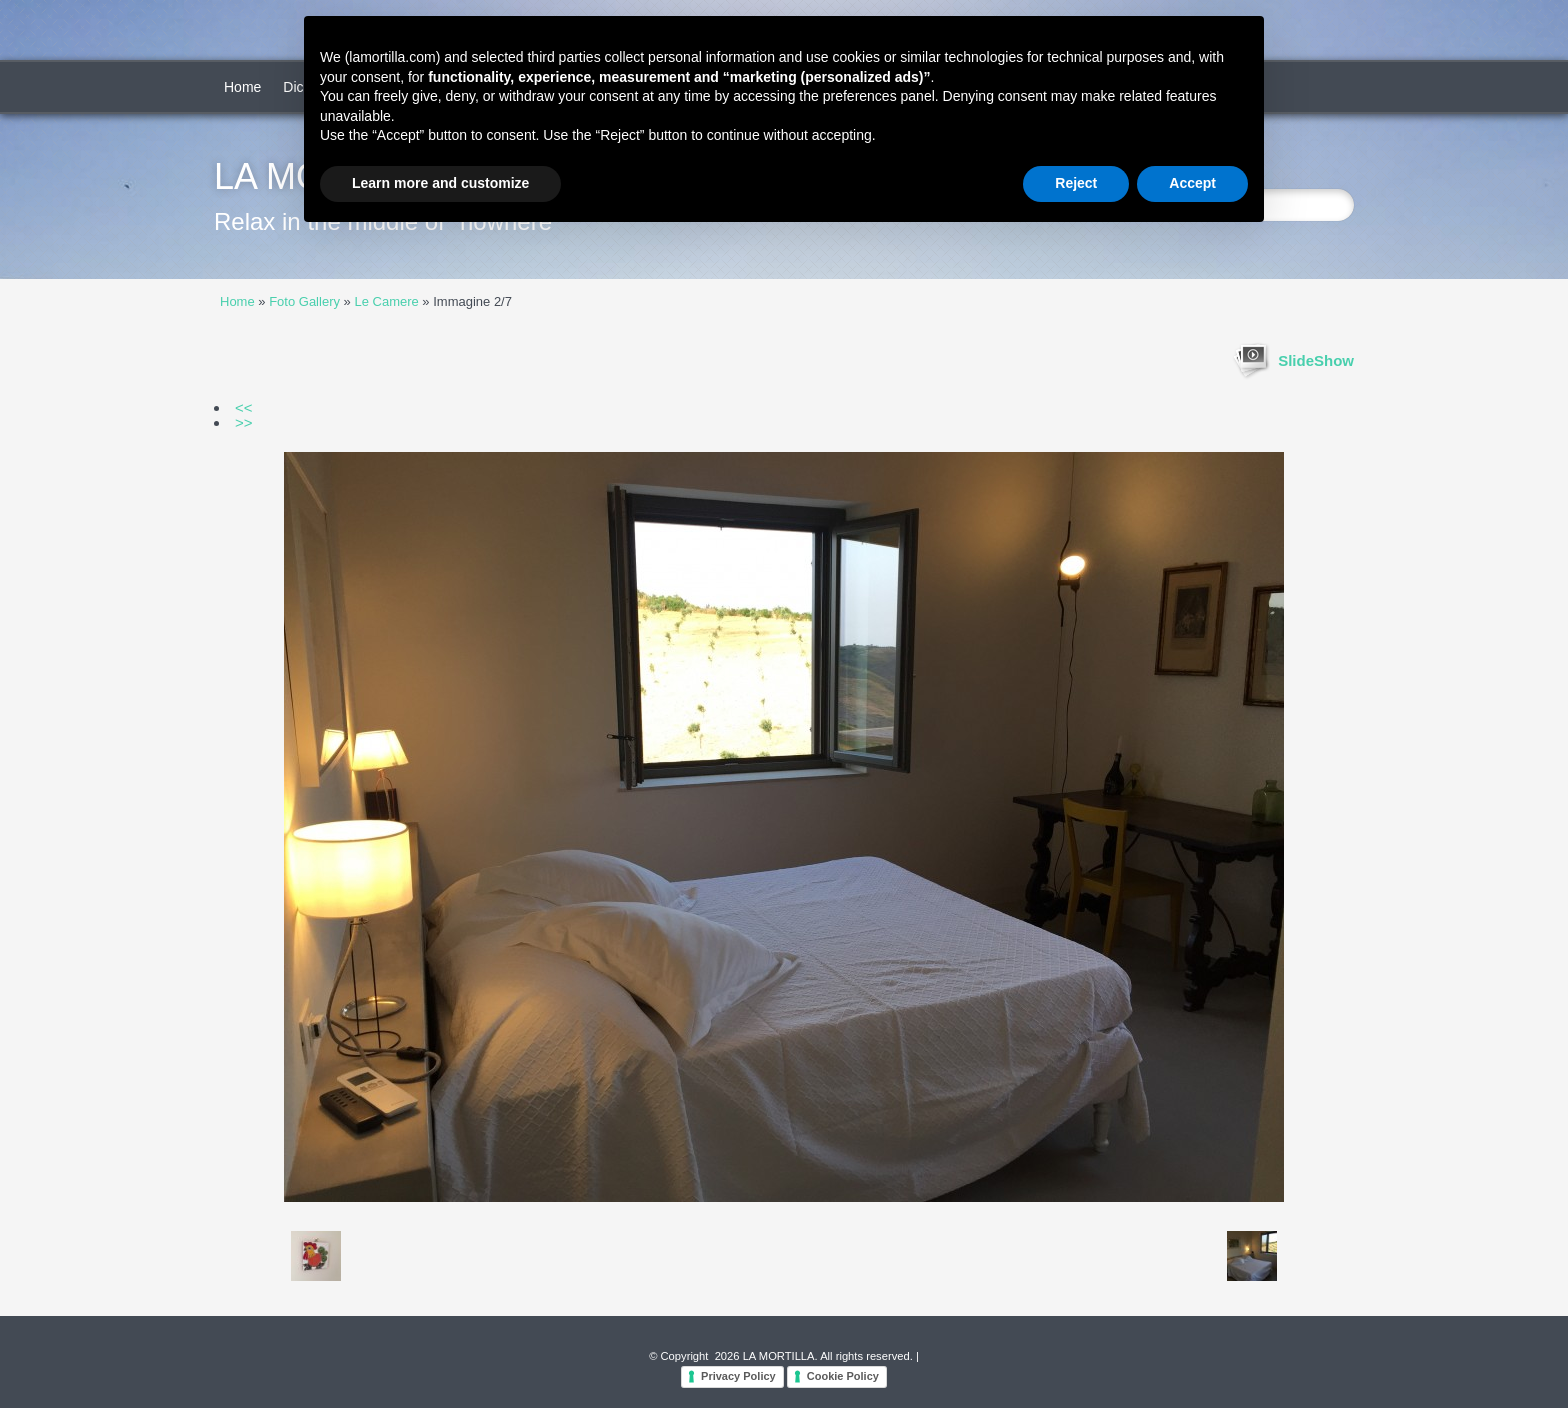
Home (242, 87)
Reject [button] (1076, 183)
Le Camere (386, 301)
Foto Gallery (304, 301)
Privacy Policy (738, 1376)
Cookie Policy (843, 1376)
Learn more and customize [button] (440, 183)
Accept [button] (1192, 183)
